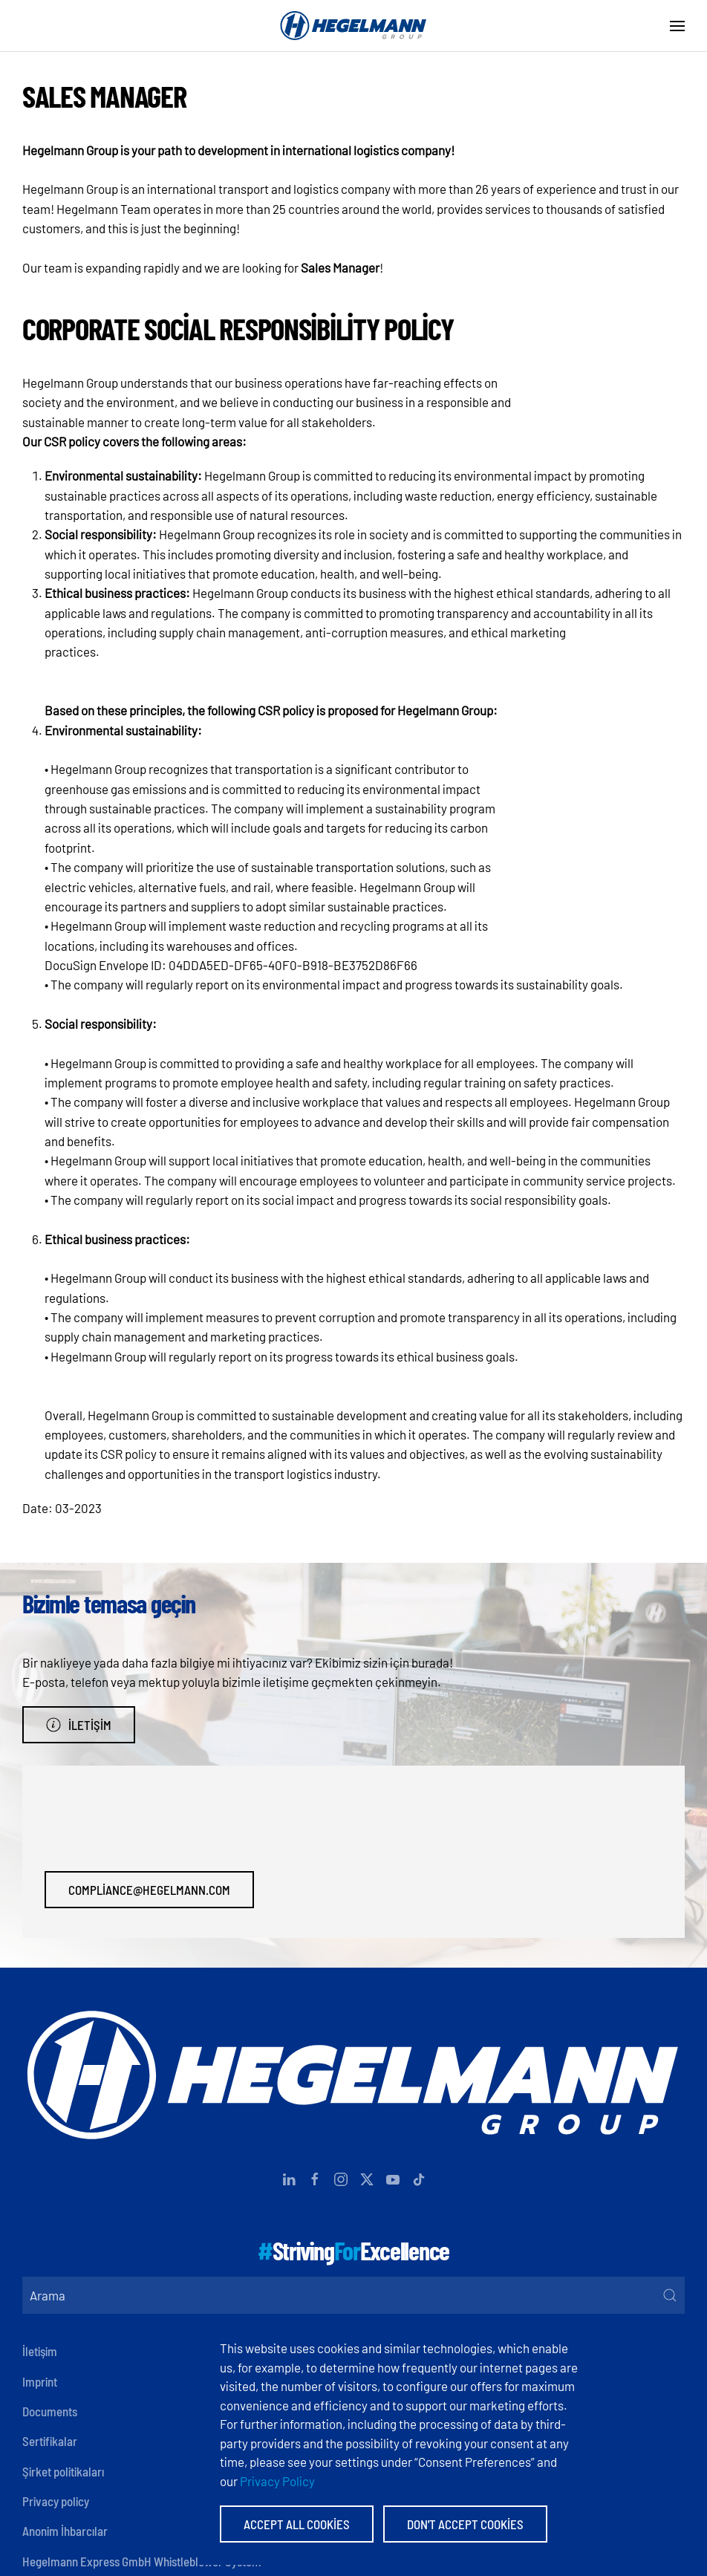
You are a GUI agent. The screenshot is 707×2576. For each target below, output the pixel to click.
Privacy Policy (277, 2480)
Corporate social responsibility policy (238, 328)
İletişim (78, 1724)
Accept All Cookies (297, 2524)
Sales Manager (104, 95)
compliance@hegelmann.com (149, 1889)
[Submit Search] (670, 2295)
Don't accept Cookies (465, 2524)
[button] (677, 26)
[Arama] (353, 2295)
